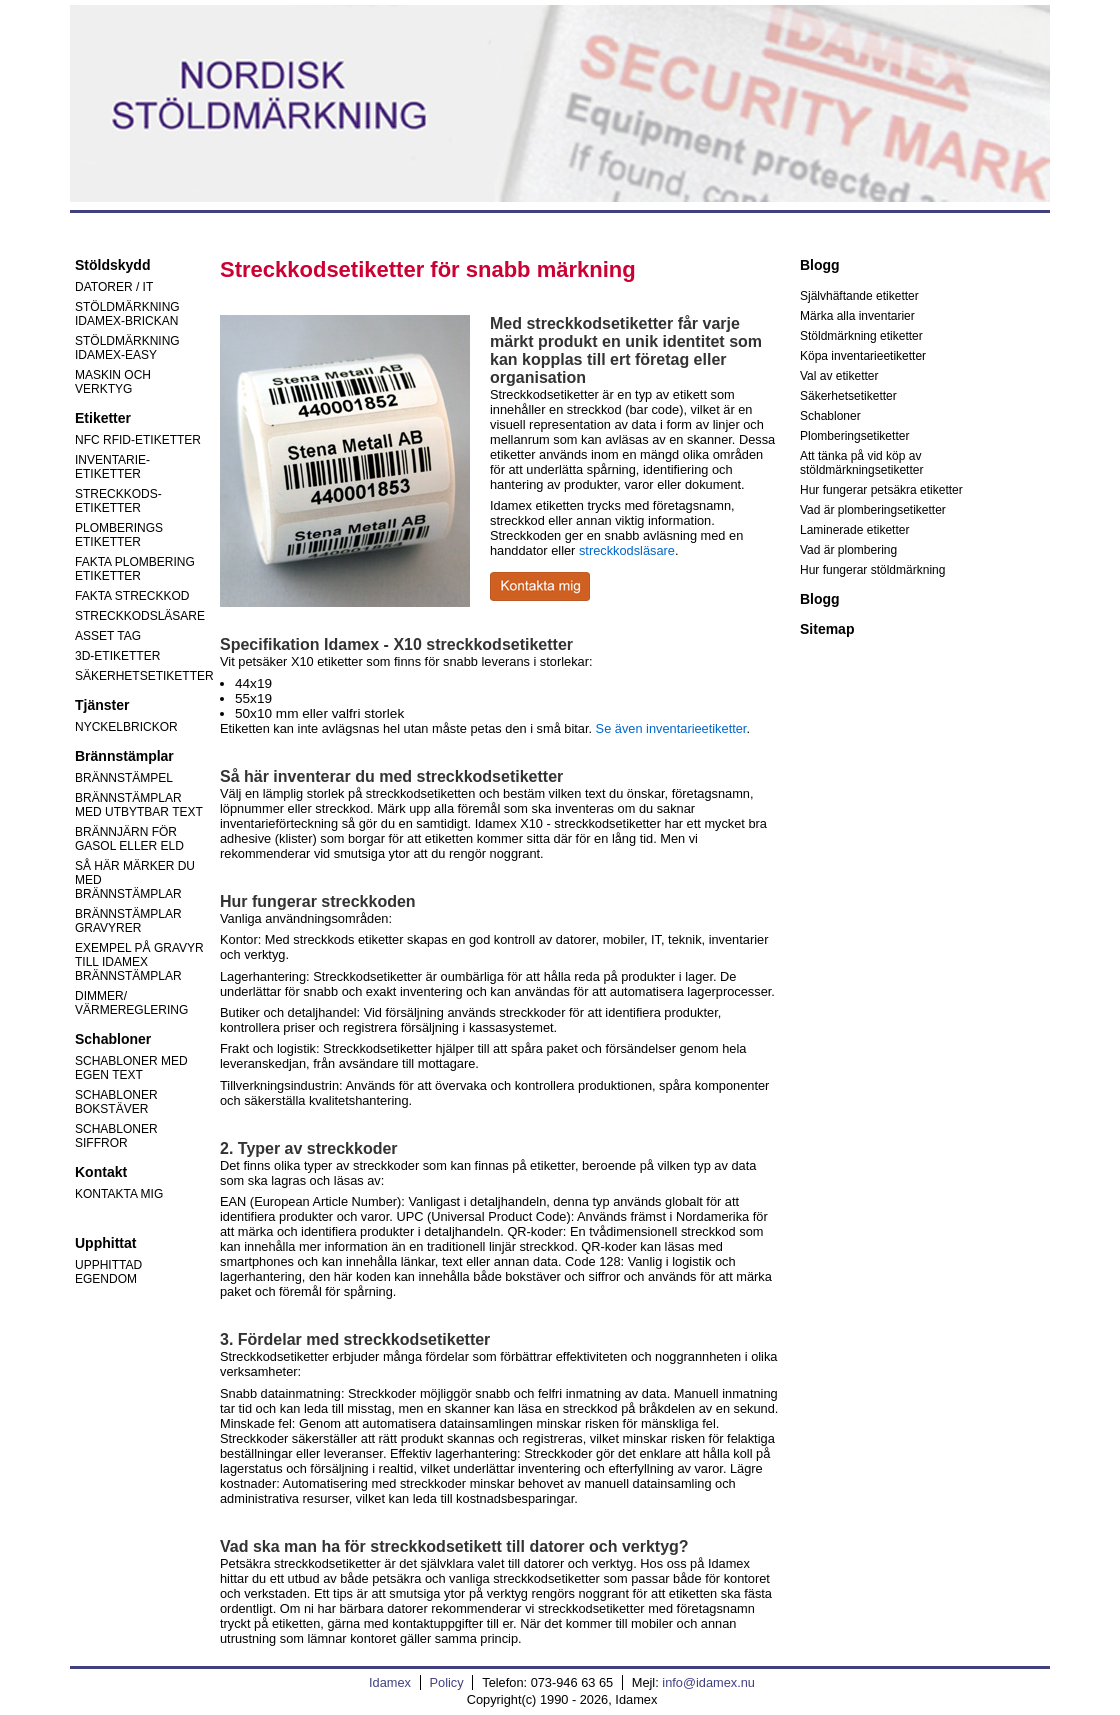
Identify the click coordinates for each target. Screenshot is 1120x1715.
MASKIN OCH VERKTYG (113, 382)
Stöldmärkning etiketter (861, 336)
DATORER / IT (114, 287)
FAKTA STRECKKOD (132, 596)
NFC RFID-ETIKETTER (138, 440)
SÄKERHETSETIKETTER (144, 676)
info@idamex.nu (708, 1682)
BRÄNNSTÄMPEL (124, 778)
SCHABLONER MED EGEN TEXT (131, 1068)
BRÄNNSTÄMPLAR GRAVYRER (128, 921)
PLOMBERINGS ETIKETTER (119, 535)
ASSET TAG (108, 636)
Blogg (820, 599)
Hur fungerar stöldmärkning (872, 570)
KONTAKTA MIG (119, 1194)
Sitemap (827, 629)
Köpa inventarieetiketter (863, 356)
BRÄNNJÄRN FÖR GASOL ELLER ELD (129, 839)
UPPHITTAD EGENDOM (108, 1272)
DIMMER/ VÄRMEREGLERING (131, 1003)
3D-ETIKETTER (117, 656)
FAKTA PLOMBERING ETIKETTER (135, 569)
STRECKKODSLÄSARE (140, 616)
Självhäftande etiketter (859, 296)
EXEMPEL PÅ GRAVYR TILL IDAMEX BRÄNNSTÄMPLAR (139, 962)
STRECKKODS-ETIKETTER (118, 501)
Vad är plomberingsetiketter (873, 510)
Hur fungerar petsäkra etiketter (881, 490)
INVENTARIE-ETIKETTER (112, 467)
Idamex (390, 1682)
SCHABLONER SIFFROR (116, 1136)
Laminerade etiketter (854, 530)
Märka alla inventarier (857, 316)
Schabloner (830, 416)
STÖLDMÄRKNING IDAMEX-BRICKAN (127, 314)
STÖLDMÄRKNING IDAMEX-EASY (127, 348)
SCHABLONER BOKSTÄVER (116, 1102)
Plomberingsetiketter (854, 436)
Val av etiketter (839, 376)
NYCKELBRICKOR (126, 727)
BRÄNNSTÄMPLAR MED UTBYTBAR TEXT (139, 805)
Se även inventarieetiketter (671, 728)
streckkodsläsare (627, 550)
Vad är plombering (848, 550)
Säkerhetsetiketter (848, 396)
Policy (447, 1682)
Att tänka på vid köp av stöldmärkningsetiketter (861, 463)
